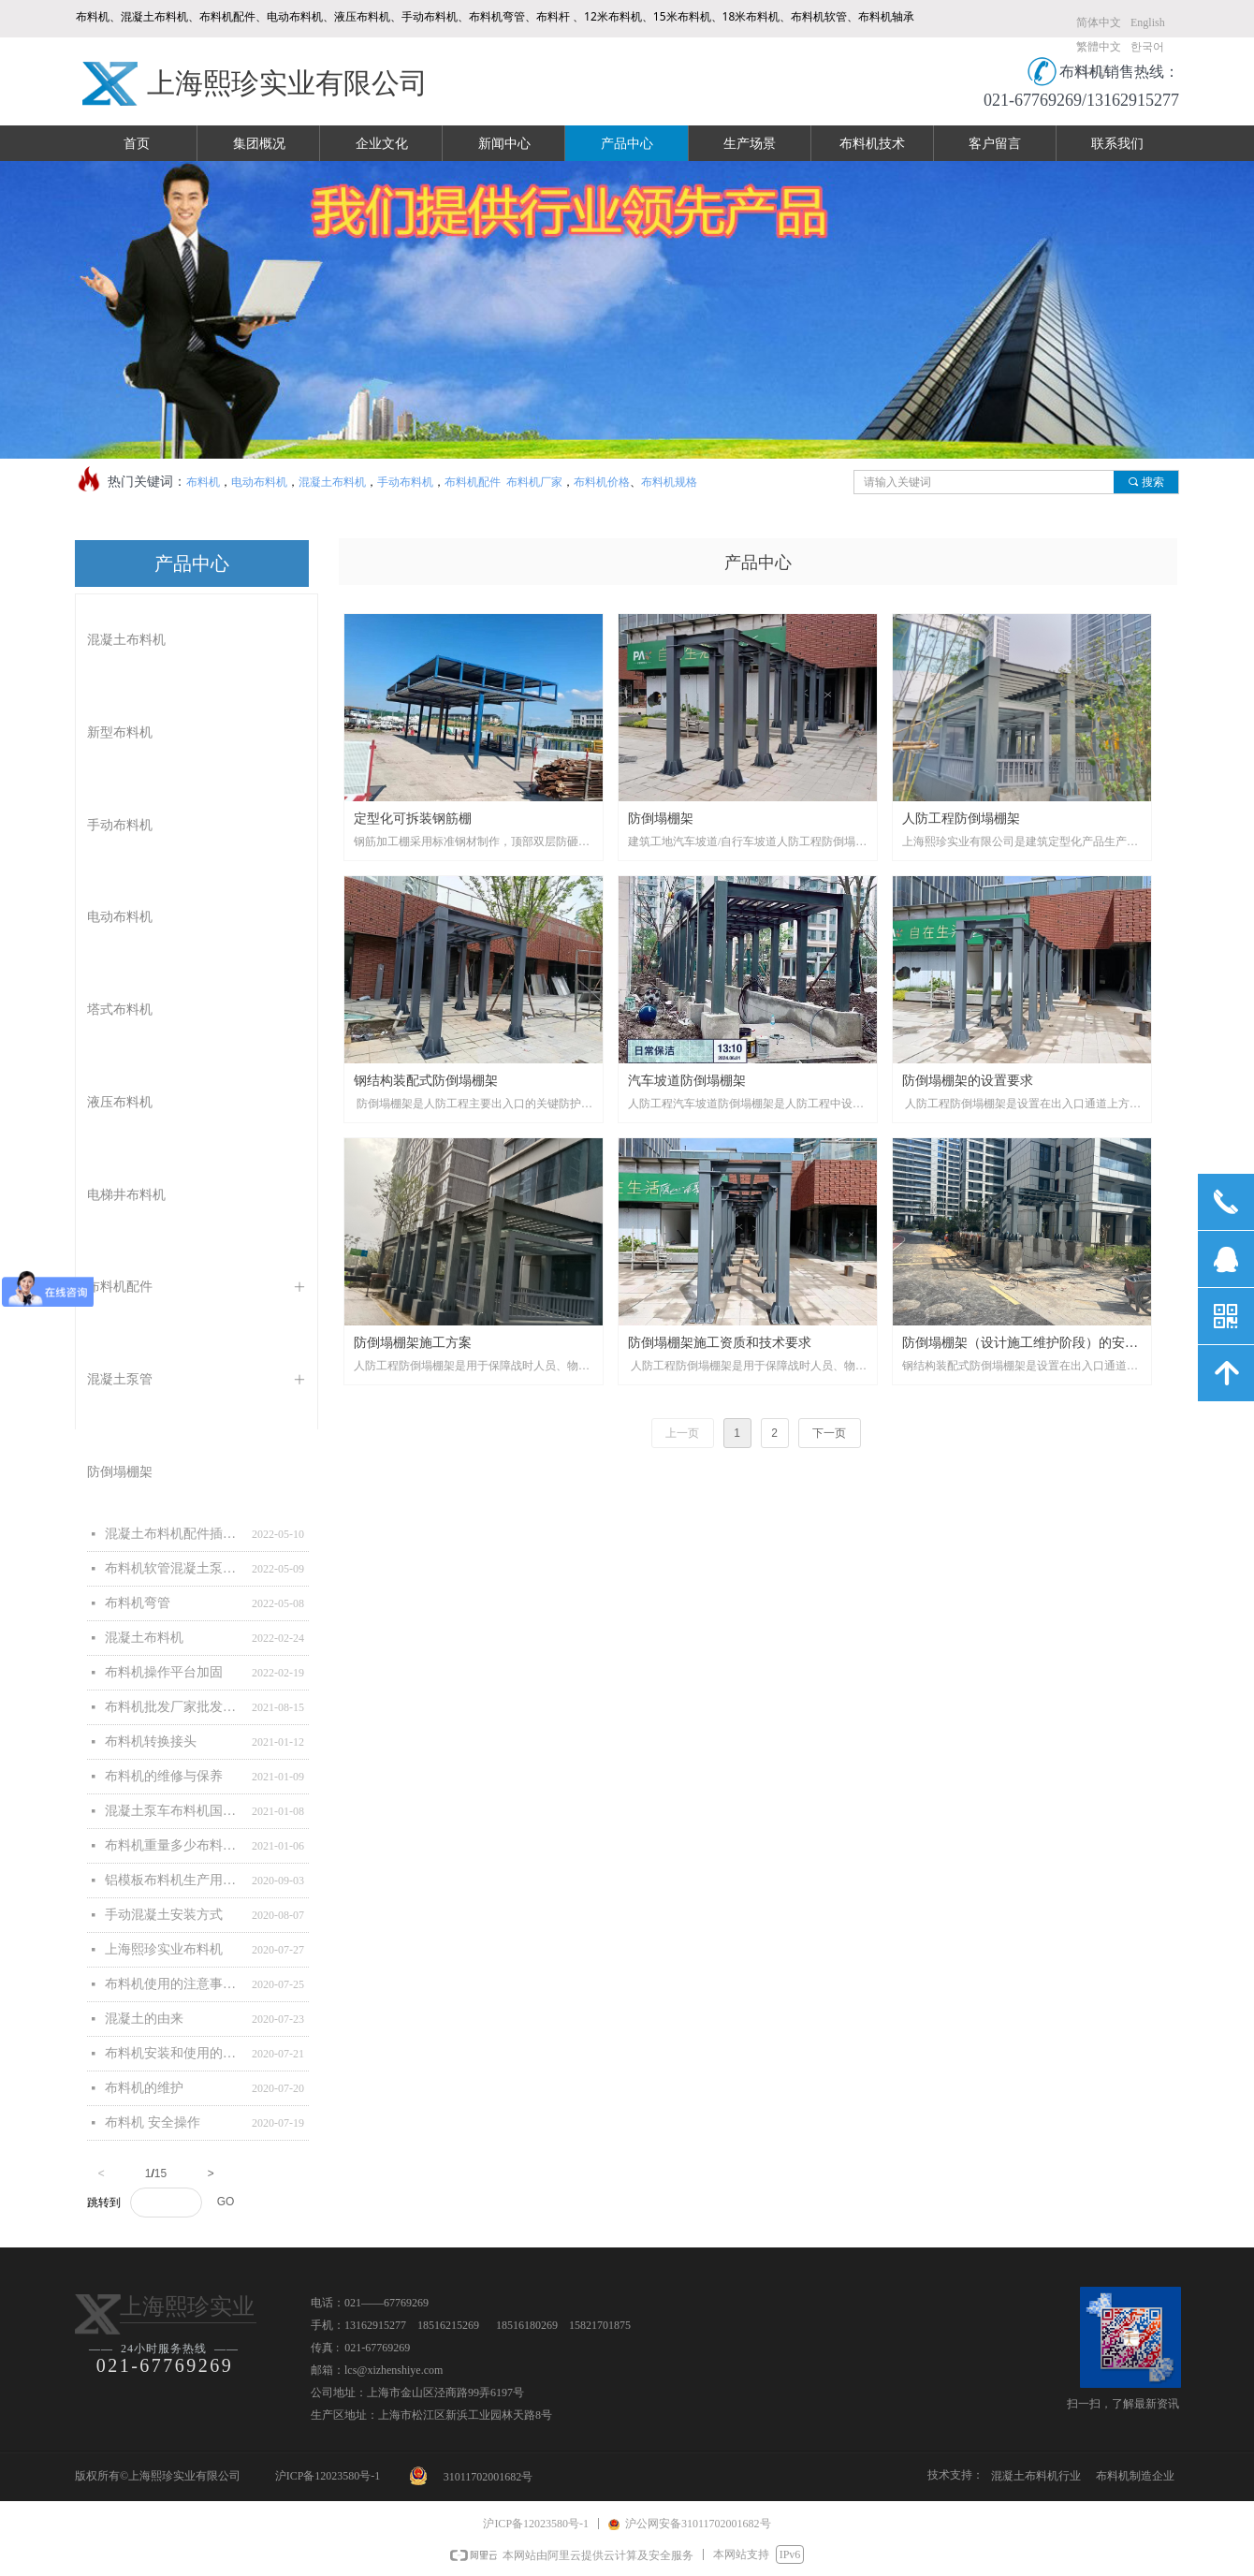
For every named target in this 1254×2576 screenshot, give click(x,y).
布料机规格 (669, 482)
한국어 (1147, 46)
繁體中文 (1098, 46)
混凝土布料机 (332, 482)
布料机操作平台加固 (164, 1672)
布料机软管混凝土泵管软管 (173, 1568)
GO (226, 2201)
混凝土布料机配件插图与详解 (173, 1534)
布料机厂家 (532, 482)
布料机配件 (473, 482)
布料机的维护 (144, 2088)
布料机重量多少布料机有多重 (173, 1845)
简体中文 (1098, 22)
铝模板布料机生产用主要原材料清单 (173, 1880)
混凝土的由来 (144, 2019)
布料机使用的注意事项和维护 (173, 1984)
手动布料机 (405, 482)
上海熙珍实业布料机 (164, 1949)
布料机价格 (602, 482)
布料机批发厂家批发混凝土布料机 (173, 1707)
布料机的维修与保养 (164, 1776)
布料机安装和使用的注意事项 (173, 2053)
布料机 (203, 482)
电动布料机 (259, 482)
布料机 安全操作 (152, 2122)
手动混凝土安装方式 (164, 1915)
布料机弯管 (137, 1603)
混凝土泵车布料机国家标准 (173, 1811)
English (1147, 22)
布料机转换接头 (151, 1741)
